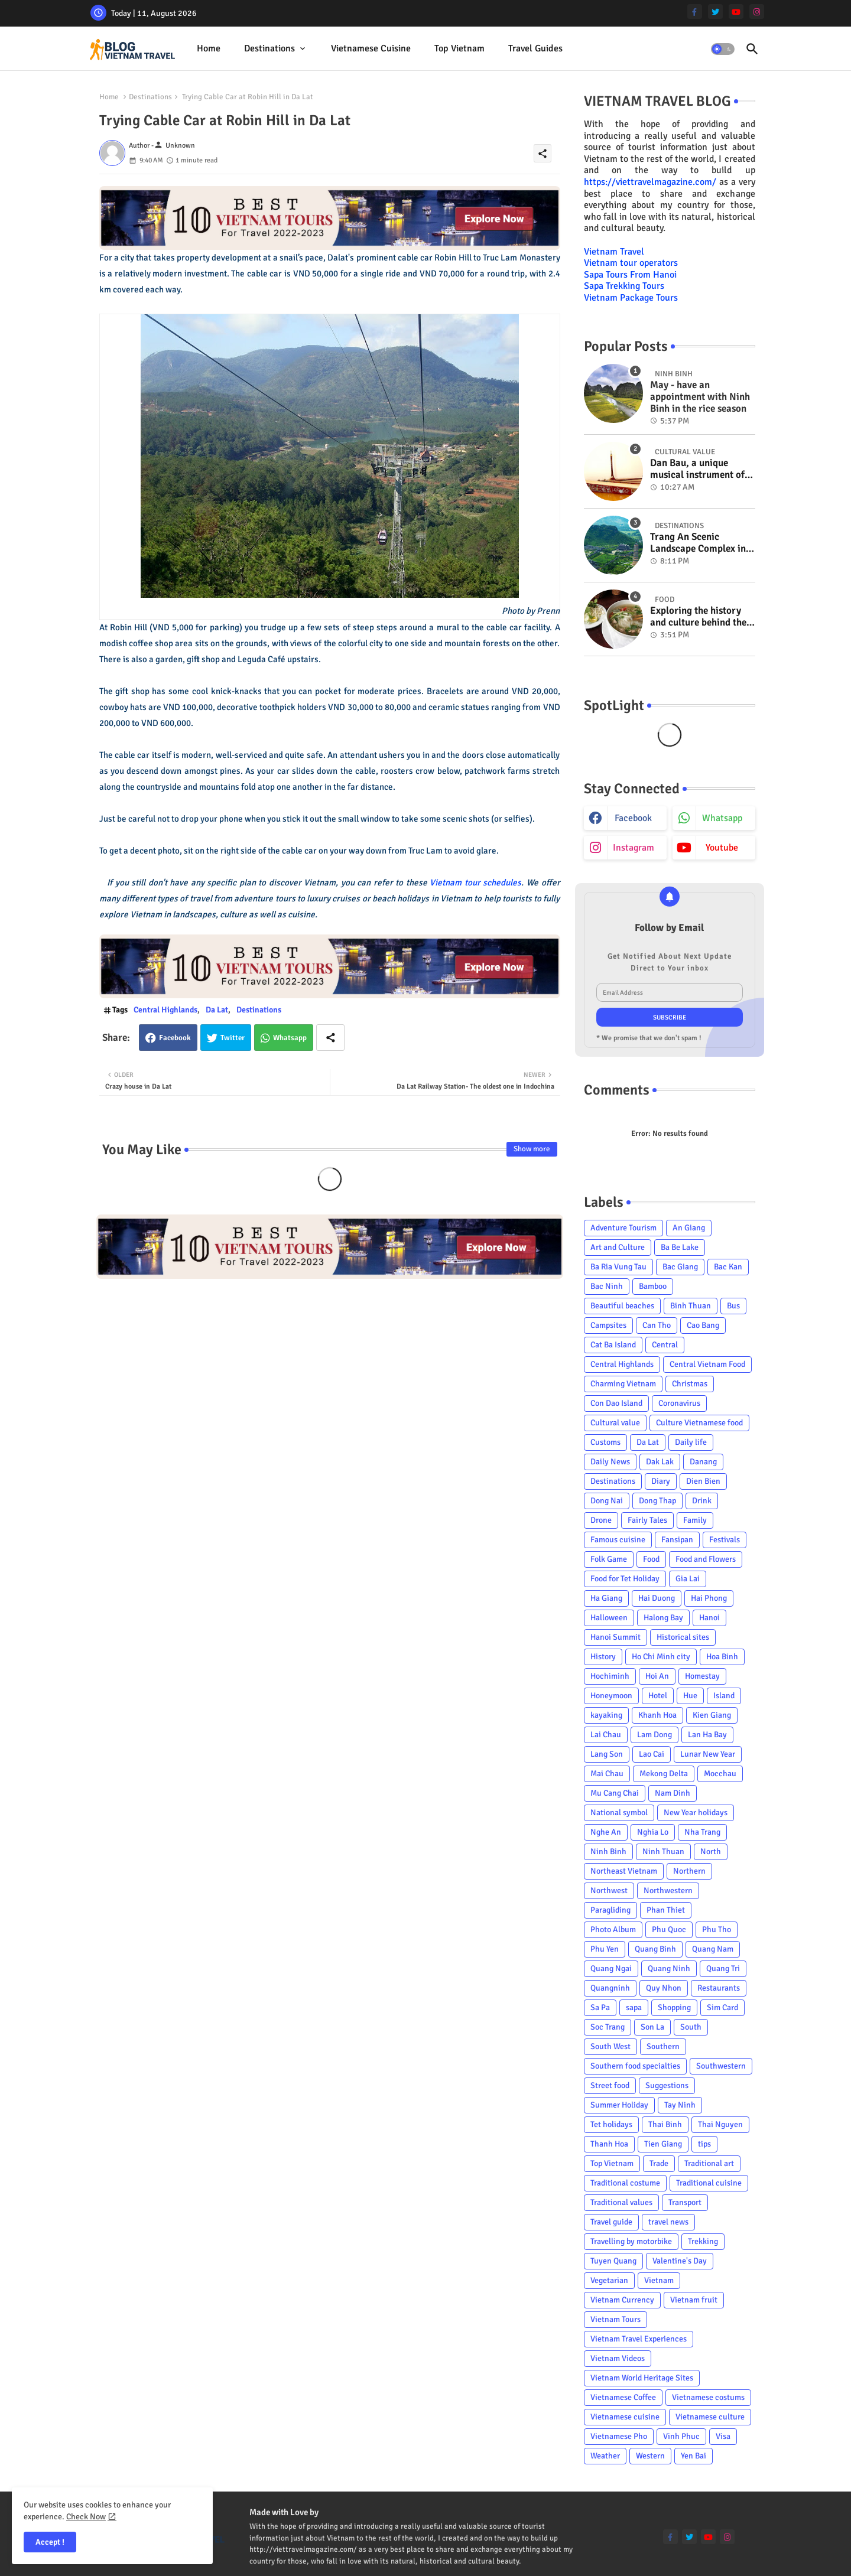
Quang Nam (712, 1949)
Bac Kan (728, 1267)
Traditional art (709, 2163)
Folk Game (608, 1559)
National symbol (619, 1813)
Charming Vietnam (623, 1384)
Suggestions (666, 2085)
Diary (660, 1481)
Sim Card (722, 2007)
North (710, 1851)
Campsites (608, 1325)
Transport (684, 2202)
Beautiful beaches (622, 1306)
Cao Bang (703, 1325)
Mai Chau (606, 1774)
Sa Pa (600, 2007)
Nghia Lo (652, 1832)
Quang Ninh (669, 1968)
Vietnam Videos (617, 2358)
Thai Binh (665, 2124)
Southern (663, 2046)
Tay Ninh (680, 2105)
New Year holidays (695, 1813)
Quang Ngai (611, 1968)
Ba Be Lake (680, 1247)
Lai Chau (605, 1735)
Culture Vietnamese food (699, 1423)
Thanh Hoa (609, 2144)
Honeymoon (611, 1696)
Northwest (609, 1890)
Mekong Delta (663, 1774)
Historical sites (683, 1637)
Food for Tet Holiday (625, 1579)
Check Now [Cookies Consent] (86, 2517)
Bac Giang (680, 1267)
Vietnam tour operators (631, 263)
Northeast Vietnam (623, 1871)
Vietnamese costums (708, 2397)
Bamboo (653, 1286)
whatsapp (722, 818)
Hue (690, 1696)
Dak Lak (660, 1462)
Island (724, 1696)
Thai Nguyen (720, 2124)
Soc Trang (607, 2027)
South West (610, 2046)
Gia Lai (687, 1579)
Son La (652, 2027)
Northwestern (668, 1890)
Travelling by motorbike (631, 2241)
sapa (634, 2007)
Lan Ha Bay (707, 1735)
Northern (689, 1871)
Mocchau (720, 1774)
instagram (633, 848)
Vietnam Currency (622, 2300)
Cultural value (615, 1423)
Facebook (175, 1038)
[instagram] (756, 11)
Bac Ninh (606, 1286)
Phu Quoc (669, 1929)
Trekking (703, 2241)
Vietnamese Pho (618, 2436)
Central (665, 1345)
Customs (605, 1442)
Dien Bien (703, 1481)
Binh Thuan (690, 1306)
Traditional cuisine (709, 2183)
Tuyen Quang (613, 2261)
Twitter (232, 1038)
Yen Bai (693, 2456)
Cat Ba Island (613, 1345)
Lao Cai (651, 1754)
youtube (722, 848)
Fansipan (677, 1540)
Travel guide (611, 2222)
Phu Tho (716, 1929)
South (690, 2027)
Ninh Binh (608, 1851)
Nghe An (605, 1832)
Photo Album (613, 1929)
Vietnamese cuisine (371, 48)
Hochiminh (609, 1676)
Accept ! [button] (49, 2542)
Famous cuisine (617, 1540)
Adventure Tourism (623, 1228)
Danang (703, 1462)
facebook (633, 818)
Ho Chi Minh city (661, 1657)
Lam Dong (654, 1735)
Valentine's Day (679, 2261)
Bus (733, 1306)
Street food (609, 2085)
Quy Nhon (663, 1988)
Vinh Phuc (681, 2436)
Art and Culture (617, 1247)
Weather (605, 2456)
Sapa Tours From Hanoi (630, 275)
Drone (601, 1520)
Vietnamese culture (710, 2417)
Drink (702, 1501)
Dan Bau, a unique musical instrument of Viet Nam (697, 469)
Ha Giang (606, 1598)
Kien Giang (712, 1715)
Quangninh (610, 1988)
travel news (668, 2222)
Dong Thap (657, 1501)
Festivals (724, 1540)
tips (704, 2144)
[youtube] (736, 11)
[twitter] (715, 11)
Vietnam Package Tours (631, 298)
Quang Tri (723, 1968)
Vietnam (659, 2280)
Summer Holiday (619, 2105)
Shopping (674, 2007)
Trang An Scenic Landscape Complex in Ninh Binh (698, 543)
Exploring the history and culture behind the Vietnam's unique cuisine (698, 617)
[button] (723, 49)
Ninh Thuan (663, 1851)
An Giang (689, 1228)
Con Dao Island (616, 1403)
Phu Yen (604, 1949)
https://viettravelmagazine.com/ (650, 182)
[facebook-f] (694, 11)
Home (208, 48)
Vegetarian (609, 2280)
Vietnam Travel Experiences (638, 2339)
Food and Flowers (705, 1559)
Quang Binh (655, 1949)
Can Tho (656, 1325)
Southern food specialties (635, 2066)
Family (695, 1520)
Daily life (691, 1442)
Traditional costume (625, 2183)
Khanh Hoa (657, 1715)
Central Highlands (165, 1010)
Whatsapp (290, 1038)
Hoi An (657, 1676)
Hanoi (709, 1618)
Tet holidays (611, 2124)
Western (650, 2456)
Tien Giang (663, 2144)
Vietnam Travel (614, 252)
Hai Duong (656, 1598)
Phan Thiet (666, 1910)
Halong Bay (663, 1618)
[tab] (208, 49)
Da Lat (217, 1010)
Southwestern (721, 2066)
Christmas (689, 1384)
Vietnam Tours (615, 2319)
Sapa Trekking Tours (624, 286)
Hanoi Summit (615, 1637)
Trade (658, 2163)
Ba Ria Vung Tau (618, 1267)
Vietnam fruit (693, 2300)
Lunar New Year (707, 1754)
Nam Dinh (672, 1793)
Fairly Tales (647, 1520)
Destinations (269, 48)
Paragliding (610, 1910)
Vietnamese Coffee (623, 2397)
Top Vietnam (459, 48)
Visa (723, 2436)
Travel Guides (535, 48)
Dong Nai (606, 1501)
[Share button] (330, 1037)
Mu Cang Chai (614, 1793)
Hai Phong (709, 1598)
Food (651, 1559)
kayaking (606, 1715)
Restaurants (718, 1988)
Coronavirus (679, 1403)
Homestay (702, 1676)
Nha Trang (702, 1832)
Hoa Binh (722, 1657)
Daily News (610, 1462)
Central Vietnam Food (707, 1364)
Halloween (609, 1618)
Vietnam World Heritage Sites (641, 2378)
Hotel (657, 1696)
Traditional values (621, 2202)
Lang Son (606, 1754)
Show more (532, 1149)
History (603, 1657)
